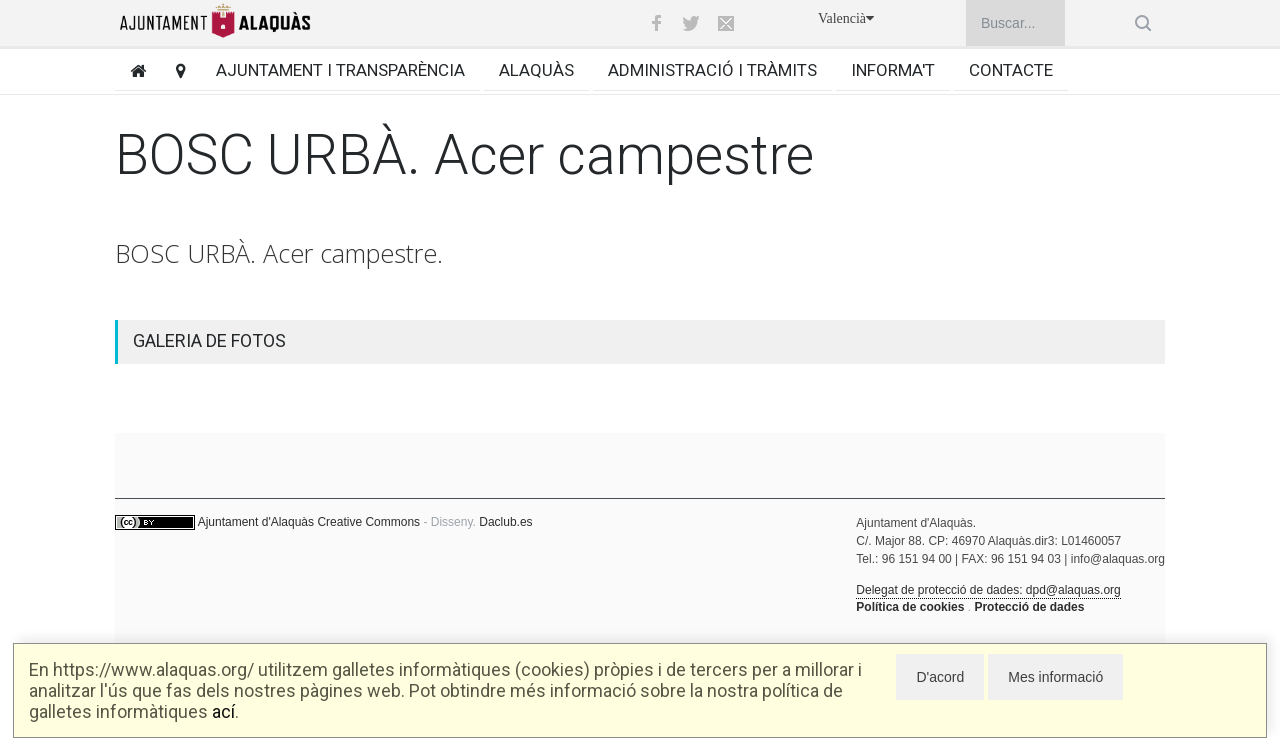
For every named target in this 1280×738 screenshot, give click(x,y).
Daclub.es (505, 522)
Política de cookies (910, 607)
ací (223, 711)
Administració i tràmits (712, 70)
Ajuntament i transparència (340, 70)
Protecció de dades (1029, 607)
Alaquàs (536, 70)
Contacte (1011, 70)
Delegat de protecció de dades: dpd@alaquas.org (988, 590)
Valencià (846, 18)
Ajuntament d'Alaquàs (256, 522)
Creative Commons (368, 522)
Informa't (893, 70)
